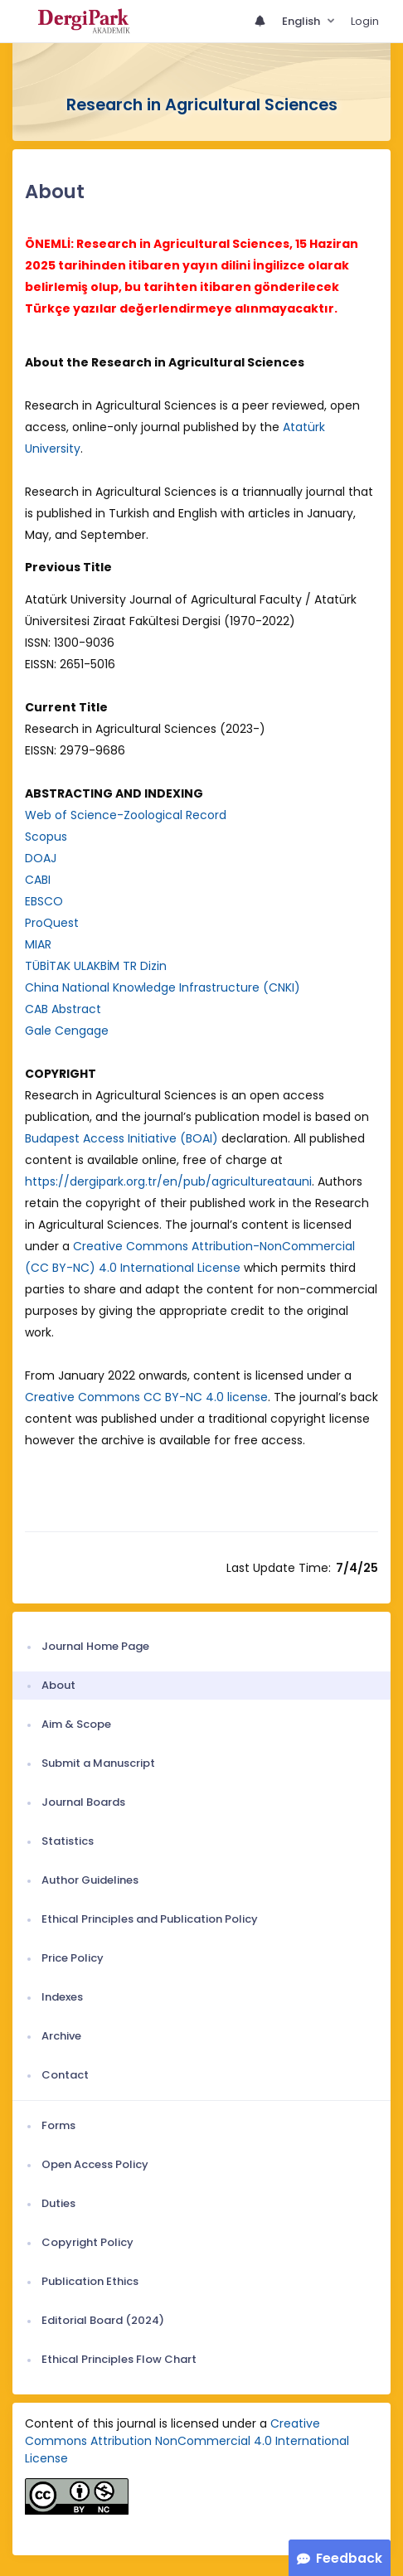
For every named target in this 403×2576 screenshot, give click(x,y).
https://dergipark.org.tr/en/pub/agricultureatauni (168, 1181)
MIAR (38, 944)
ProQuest (52, 922)
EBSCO (44, 901)
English (302, 21)
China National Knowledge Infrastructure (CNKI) (162, 987)
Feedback (349, 2558)
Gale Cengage (67, 1030)
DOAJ (40, 858)
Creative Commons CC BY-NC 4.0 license (146, 1397)
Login (365, 21)
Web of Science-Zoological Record (125, 815)
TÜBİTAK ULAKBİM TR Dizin (96, 966)
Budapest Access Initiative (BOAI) (121, 1138)
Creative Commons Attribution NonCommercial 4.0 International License (187, 2441)
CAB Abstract (63, 1009)
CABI (38, 879)
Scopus (46, 836)
